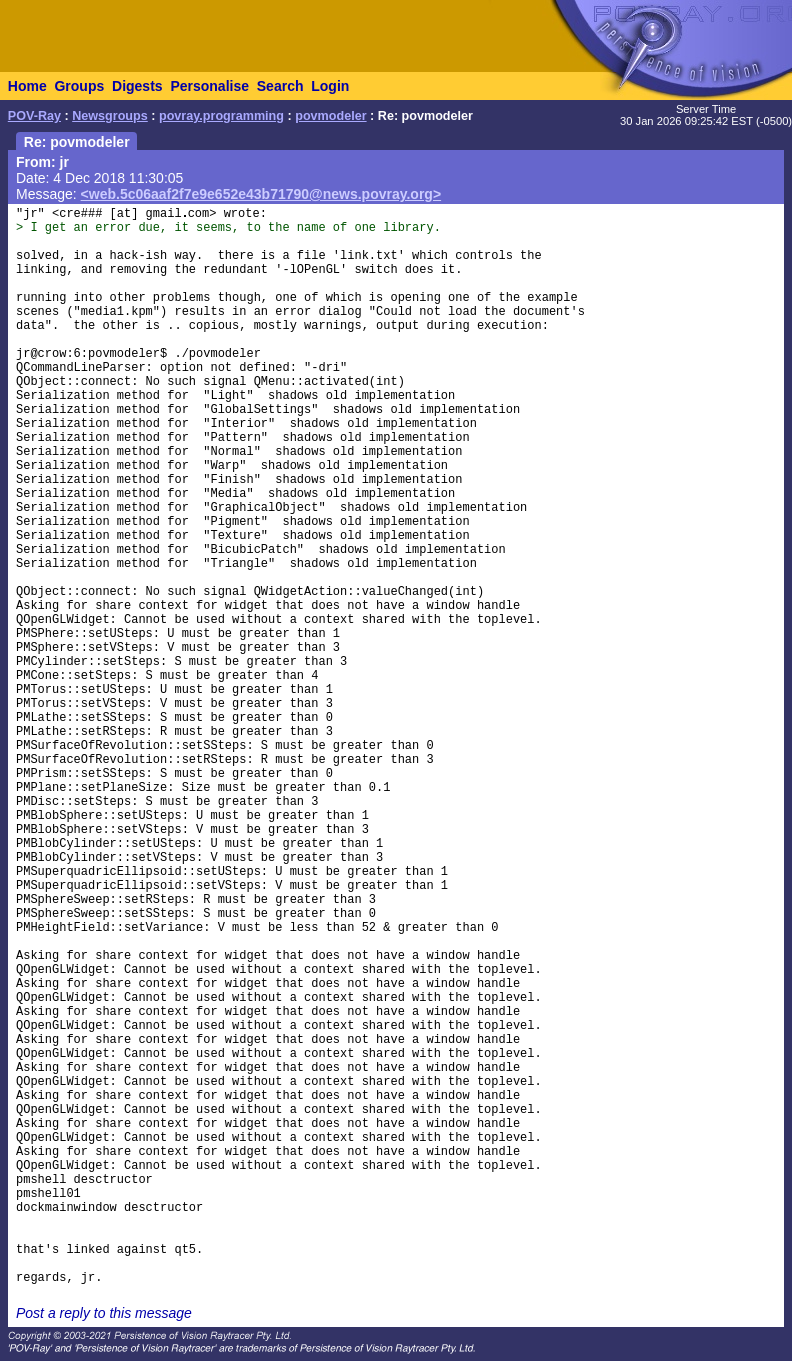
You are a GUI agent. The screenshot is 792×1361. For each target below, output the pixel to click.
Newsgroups (110, 116)
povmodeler (330, 116)
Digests (137, 86)
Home (27, 86)
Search (280, 86)
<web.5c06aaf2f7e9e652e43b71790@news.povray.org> (261, 194)
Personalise (209, 86)
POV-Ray (34, 116)
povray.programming (221, 116)
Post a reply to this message (104, 1313)
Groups (79, 86)
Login (330, 86)
